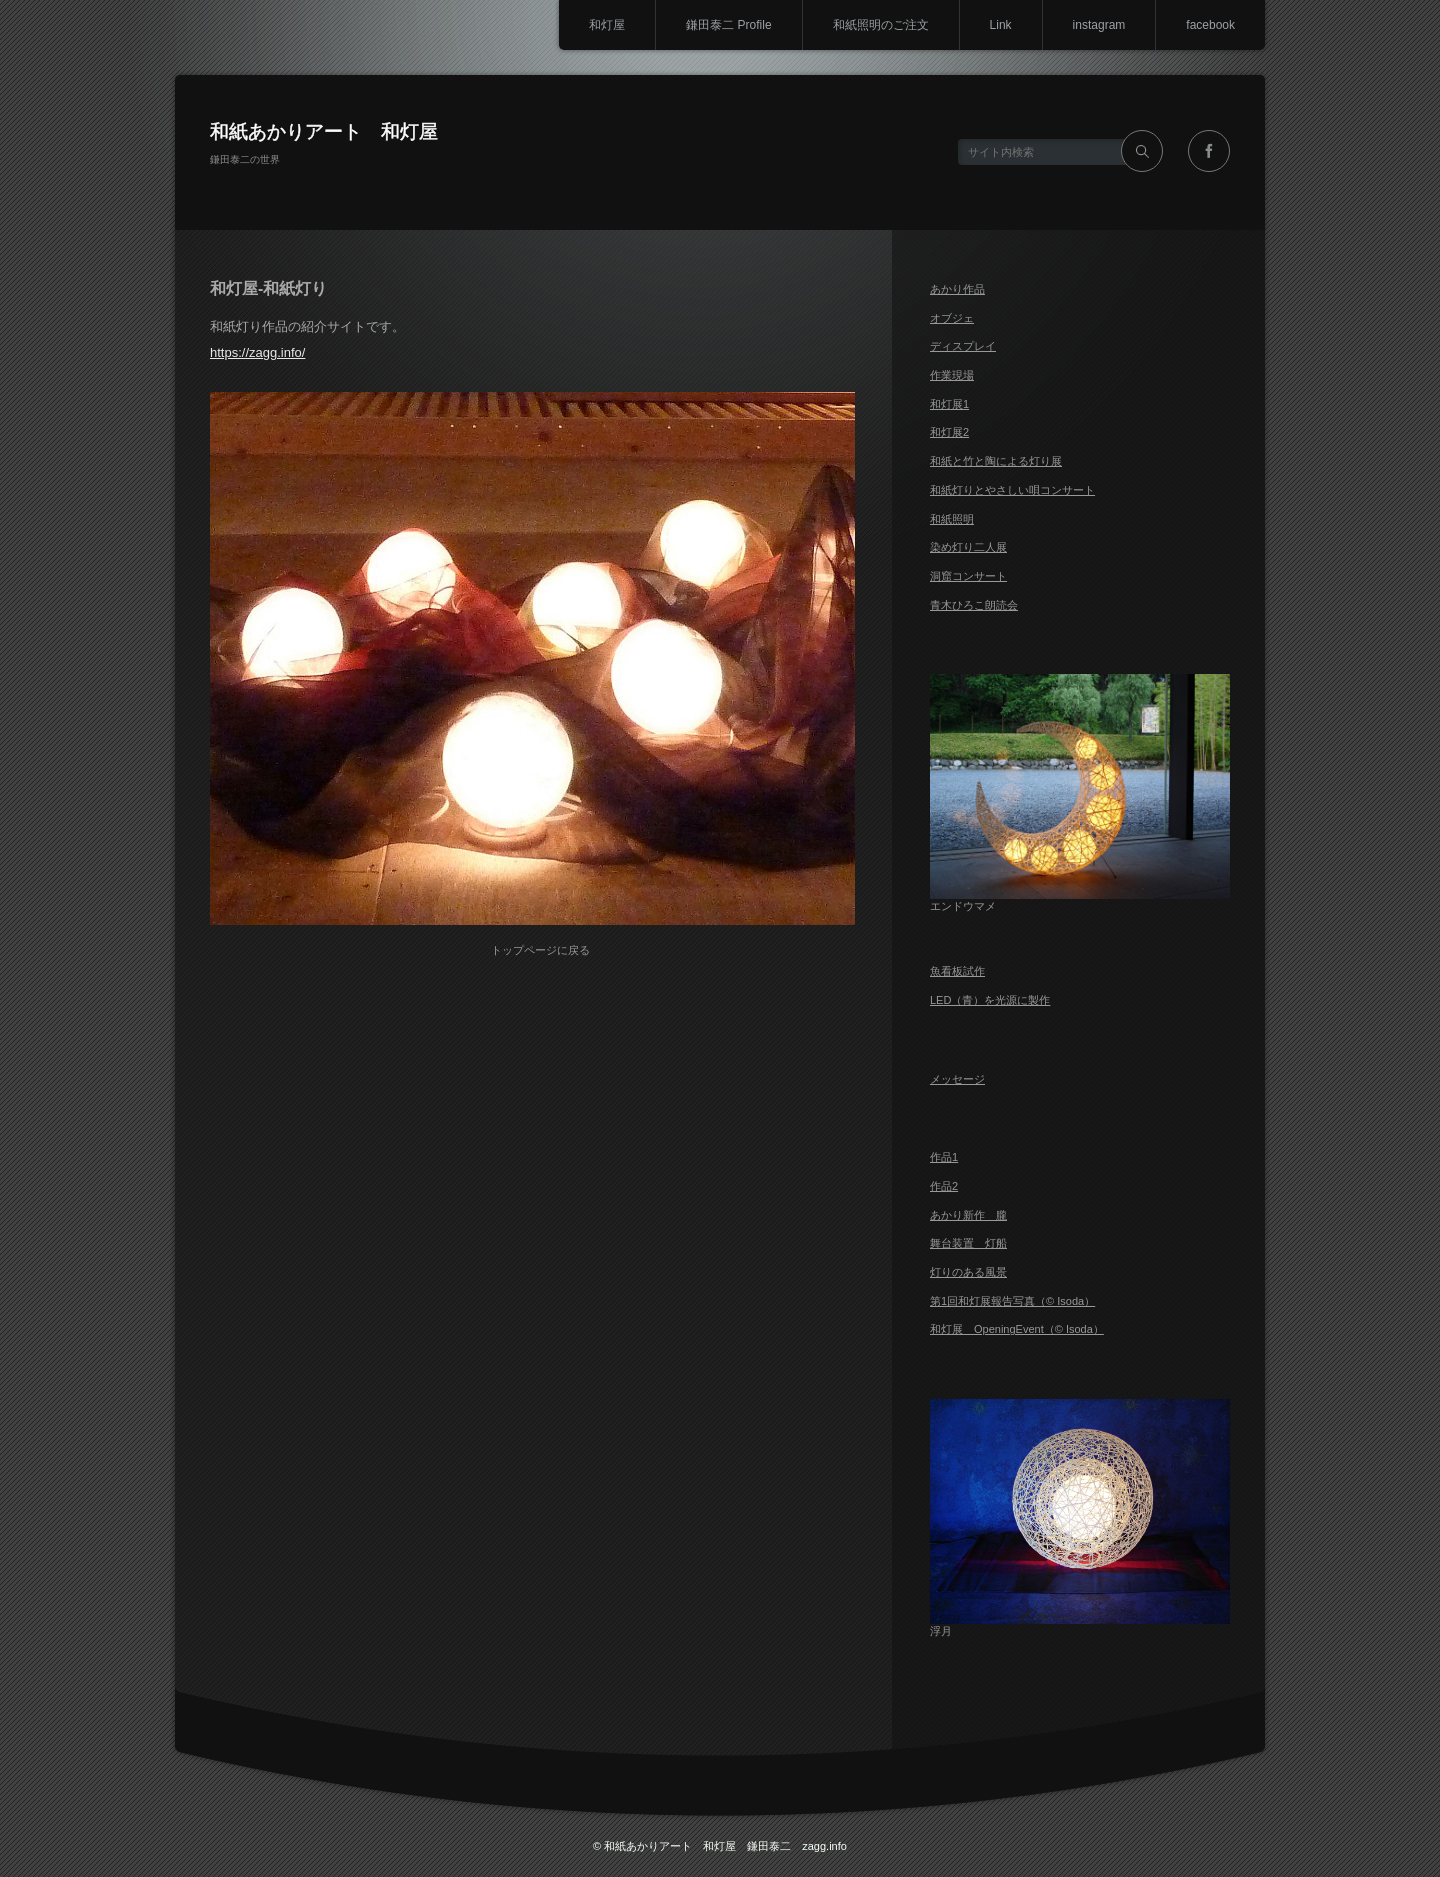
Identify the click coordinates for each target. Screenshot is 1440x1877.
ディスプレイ (963, 346)
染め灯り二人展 (968, 547)
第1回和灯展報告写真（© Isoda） (1012, 1301)
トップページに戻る (540, 950)
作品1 (944, 1157)
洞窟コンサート (968, 576)
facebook (1210, 25)
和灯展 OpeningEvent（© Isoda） (1017, 1329)
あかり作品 (957, 289)
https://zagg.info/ (257, 352)
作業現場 (952, 375)
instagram (1099, 25)
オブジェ (952, 318)
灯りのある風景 (968, 1272)
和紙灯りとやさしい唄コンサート (1012, 490)
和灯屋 (607, 25)
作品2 (944, 1186)
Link (1001, 25)
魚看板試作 (957, 971)
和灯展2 (949, 432)
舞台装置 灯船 (968, 1243)
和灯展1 (949, 404)
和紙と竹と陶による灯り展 (996, 461)
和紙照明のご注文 (881, 25)
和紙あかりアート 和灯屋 (324, 131)
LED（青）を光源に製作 (990, 1000)
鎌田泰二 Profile (728, 25)
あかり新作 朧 (968, 1215)
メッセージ (957, 1079)
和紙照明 (952, 519)
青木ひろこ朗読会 (974, 605)
